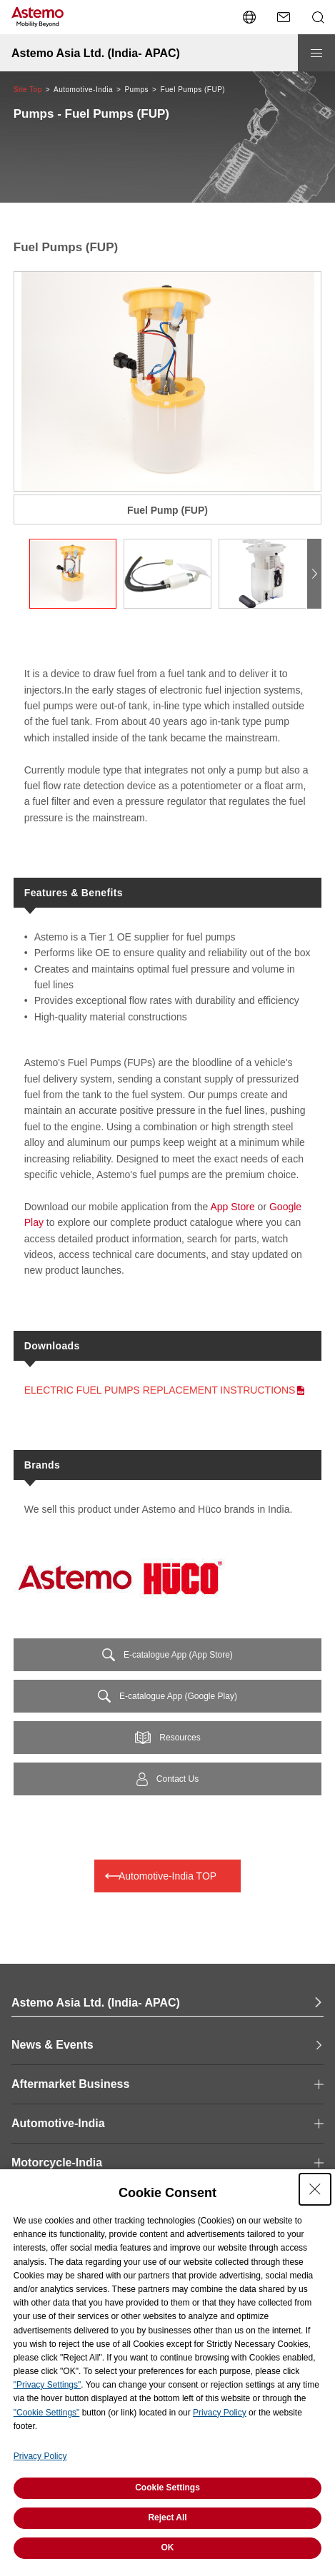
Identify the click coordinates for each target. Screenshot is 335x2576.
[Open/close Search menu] (318, 17)
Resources (179, 1738)
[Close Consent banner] (315, 2189)
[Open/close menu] (316, 52)
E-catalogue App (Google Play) (178, 1696)
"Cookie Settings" (47, 2413)
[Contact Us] (283, 17)
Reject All (167, 2517)
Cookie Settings (167, 2488)
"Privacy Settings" (47, 2385)
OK (167, 2547)
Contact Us (177, 1779)
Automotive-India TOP (167, 1876)
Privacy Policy (219, 2413)
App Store (232, 1206)
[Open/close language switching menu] (249, 17)
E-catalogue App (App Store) (178, 1655)
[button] (314, 574)
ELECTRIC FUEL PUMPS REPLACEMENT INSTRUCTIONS (160, 1390)
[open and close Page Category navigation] (167, 2084)
